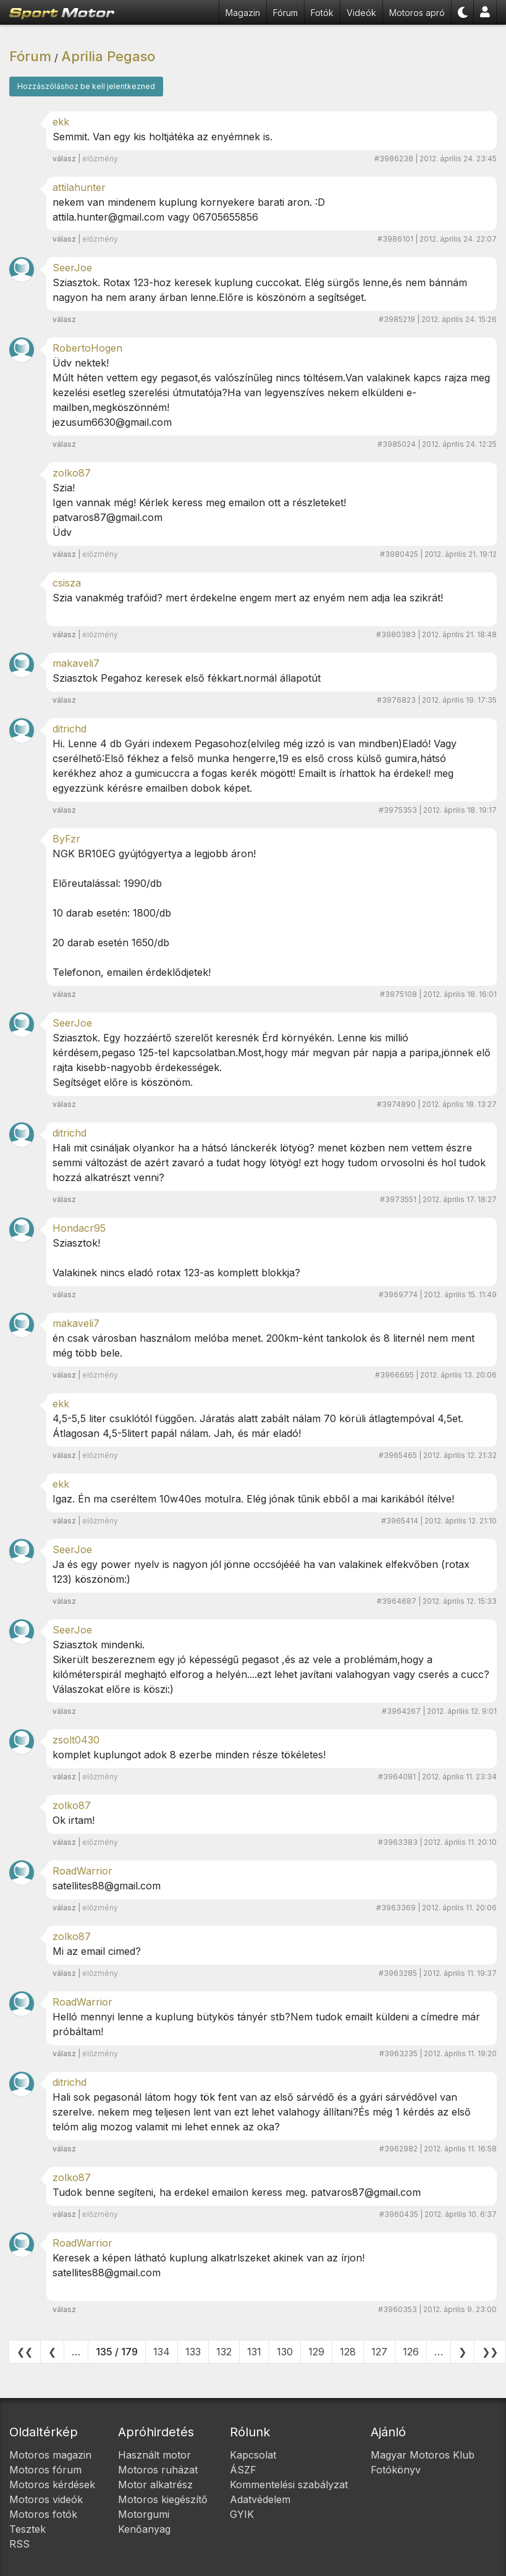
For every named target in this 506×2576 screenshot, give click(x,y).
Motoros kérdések (52, 2484)
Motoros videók (46, 2499)
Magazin (243, 12)
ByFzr (66, 839)
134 (161, 2351)
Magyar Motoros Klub (422, 2455)
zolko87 (72, 473)
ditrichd (69, 728)
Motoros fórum (45, 2470)
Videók (361, 12)
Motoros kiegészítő (163, 2499)
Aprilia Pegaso (108, 56)
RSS (19, 2544)
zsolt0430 (76, 1740)
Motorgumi (143, 2514)
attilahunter (79, 187)
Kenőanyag (144, 2529)
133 (193, 2351)
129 (316, 2351)
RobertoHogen (87, 348)
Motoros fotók (43, 2514)
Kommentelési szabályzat (289, 2484)
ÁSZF (243, 2470)
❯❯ (490, 2351)
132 (224, 2351)
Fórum (285, 12)
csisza (67, 583)
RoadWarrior (82, 1871)
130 (285, 2351)
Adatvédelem (260, 2499)
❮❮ (25, 2351)
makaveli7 (76, 663)
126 (411, 2351)
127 (379, 2351)
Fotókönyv (396, 2470)
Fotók (322, 12)
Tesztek (27, 2529)
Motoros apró (417, 12)
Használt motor (154, 2455)
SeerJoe (72, 267)
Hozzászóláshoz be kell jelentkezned (86, 86)
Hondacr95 (79, 1228)
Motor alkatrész (155, 2484)
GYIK (242, 2514)
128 (348, 2351)
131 (254, 2351)
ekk (61, 122)
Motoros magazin (50, 2455)
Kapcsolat (253, 2455)
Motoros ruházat (158, 2470)
